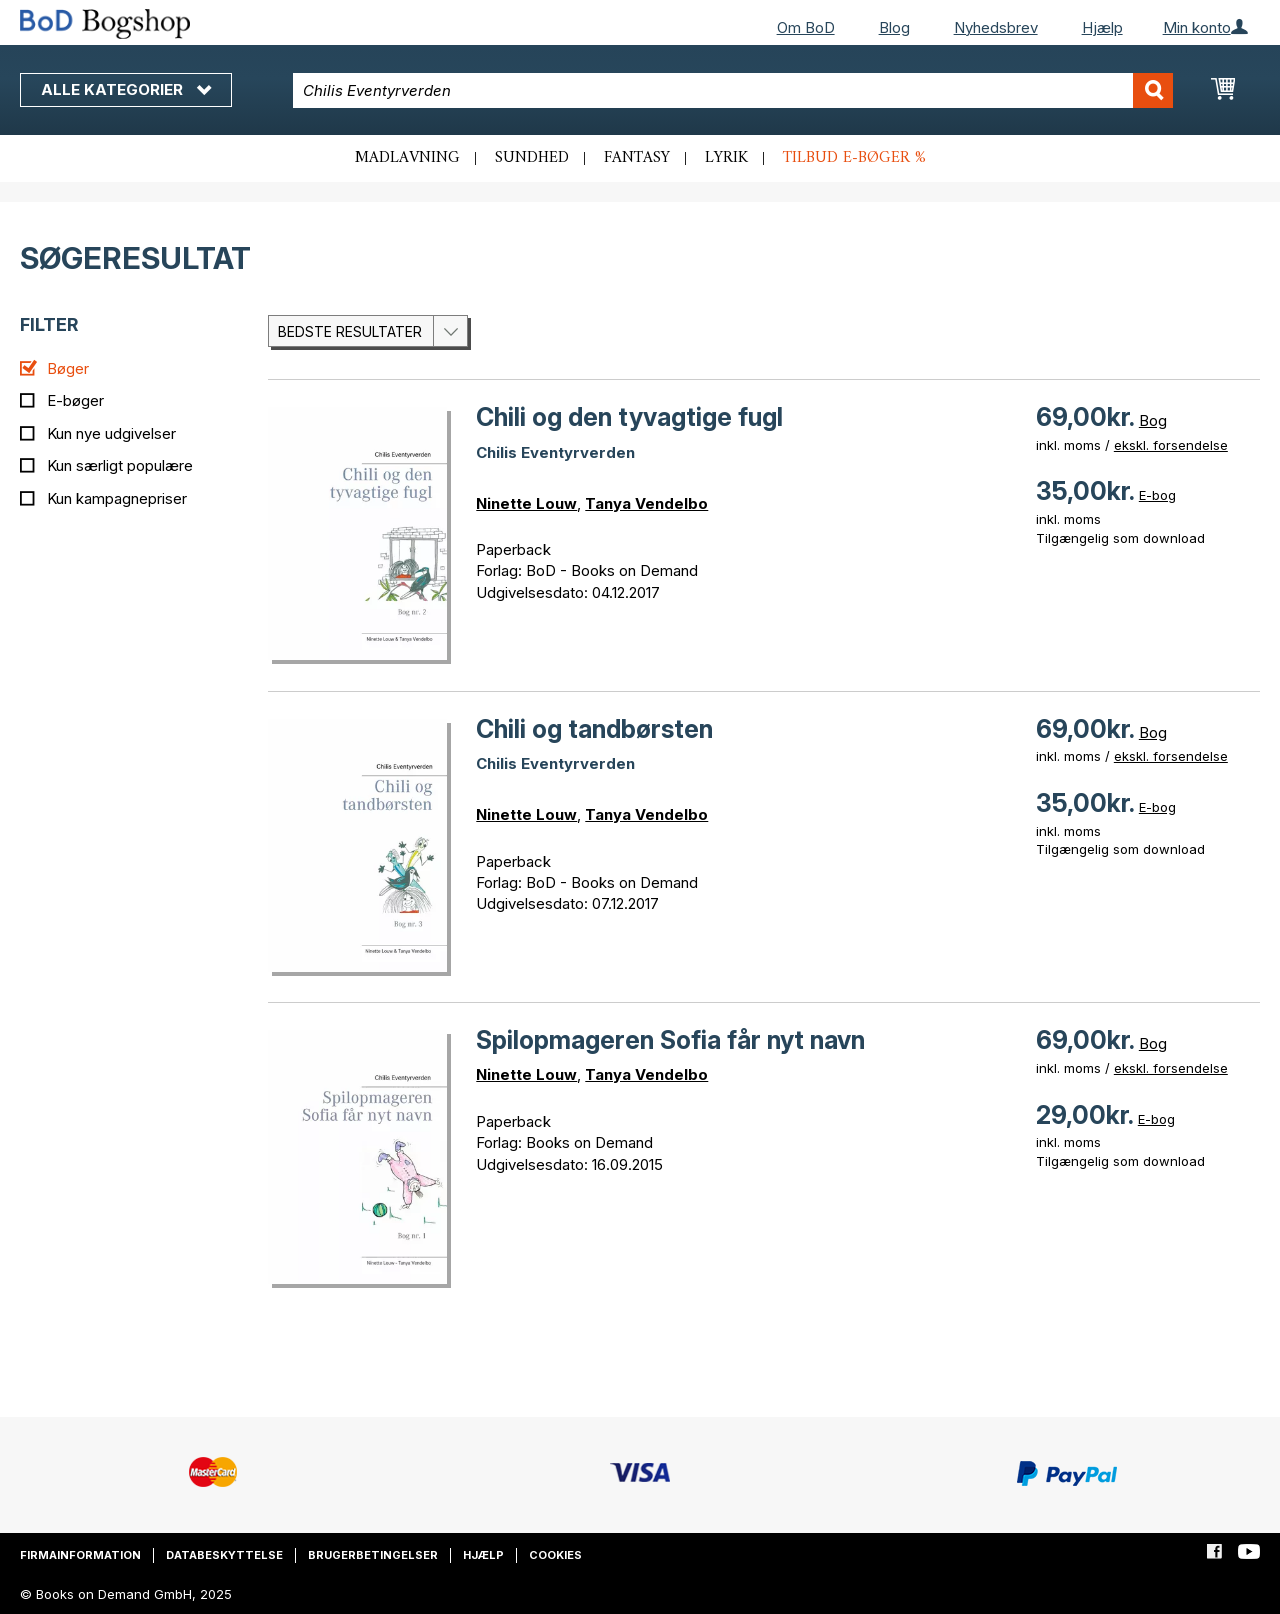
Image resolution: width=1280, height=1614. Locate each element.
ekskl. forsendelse (1171, 445)
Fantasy (637, 158)
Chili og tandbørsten (594, 729)
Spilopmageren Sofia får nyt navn (670, 1040)
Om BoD (806, 27)
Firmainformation (80, 1555)
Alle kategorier (126, 89)
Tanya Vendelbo (646, 503)
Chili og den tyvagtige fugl (629, 417)
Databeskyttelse (224, 1555)
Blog (894, 27)
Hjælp (1102, 27)
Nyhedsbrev (996, 27)
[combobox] (733, 90)
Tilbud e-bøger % (854, 158)
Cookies (555, 1555)
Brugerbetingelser (373, 1555)
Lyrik (726, 158)
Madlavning (407, 158)
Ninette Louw (526, 503)
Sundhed (532, 158)
